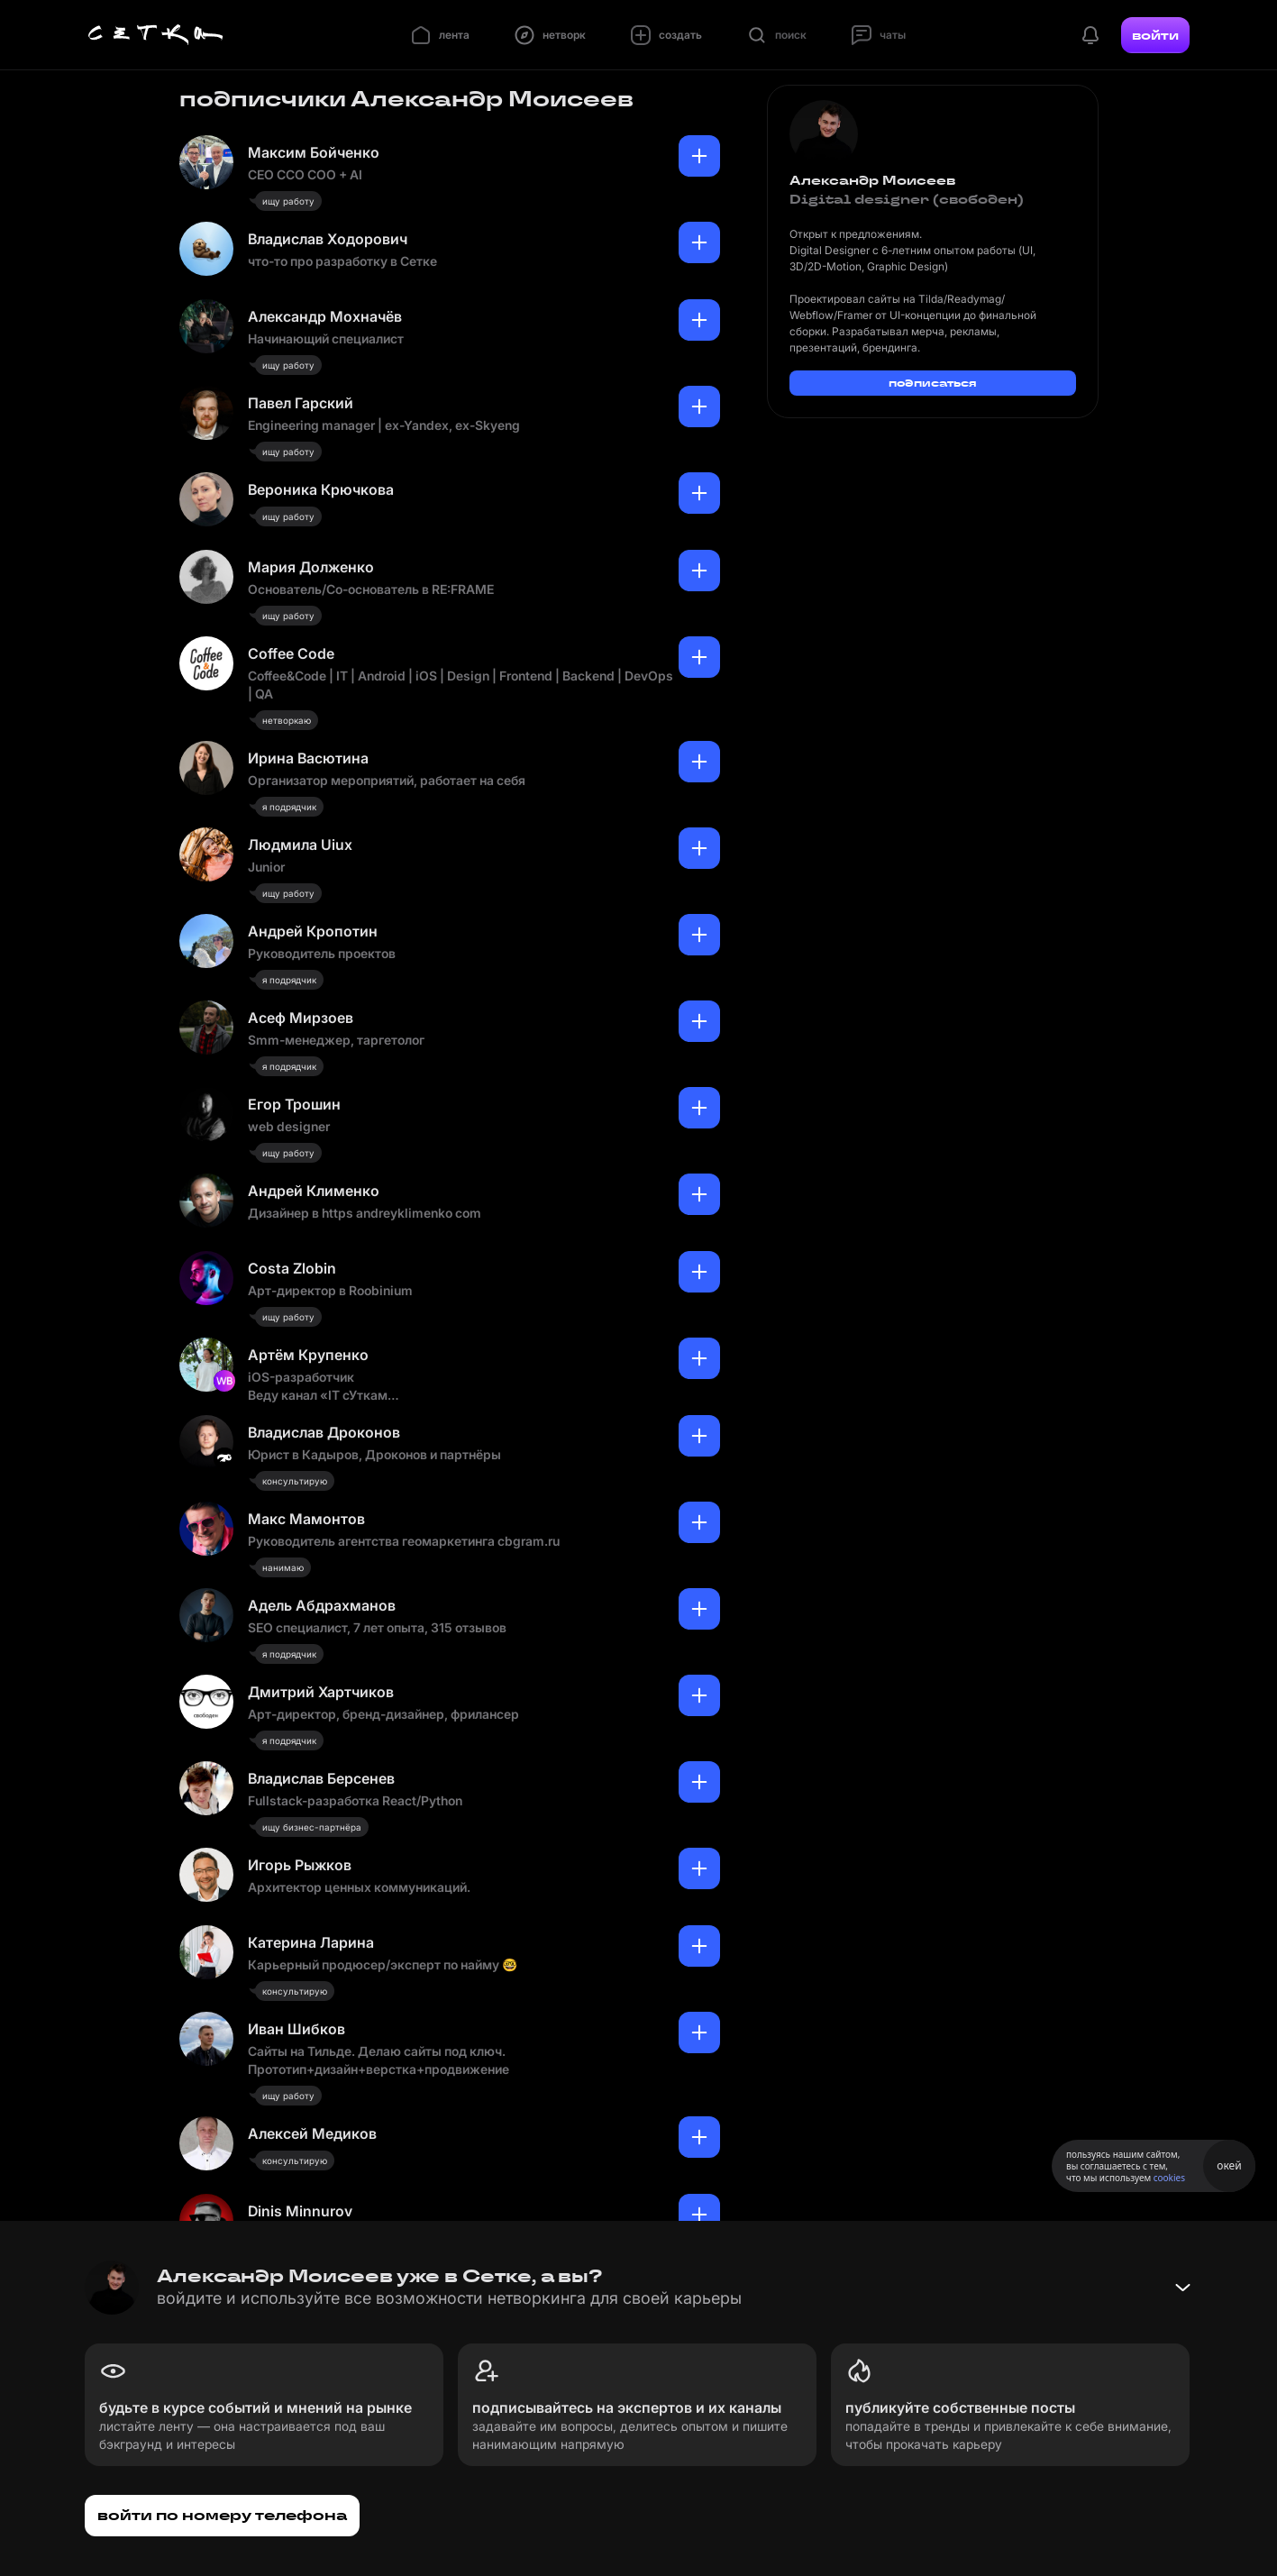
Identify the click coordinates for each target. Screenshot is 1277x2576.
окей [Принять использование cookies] (1229, 2165)
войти (1155, 35)
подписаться (933, 382)
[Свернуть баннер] (1182, 2287)
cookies (1169, 2177)
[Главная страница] (155, 35)
